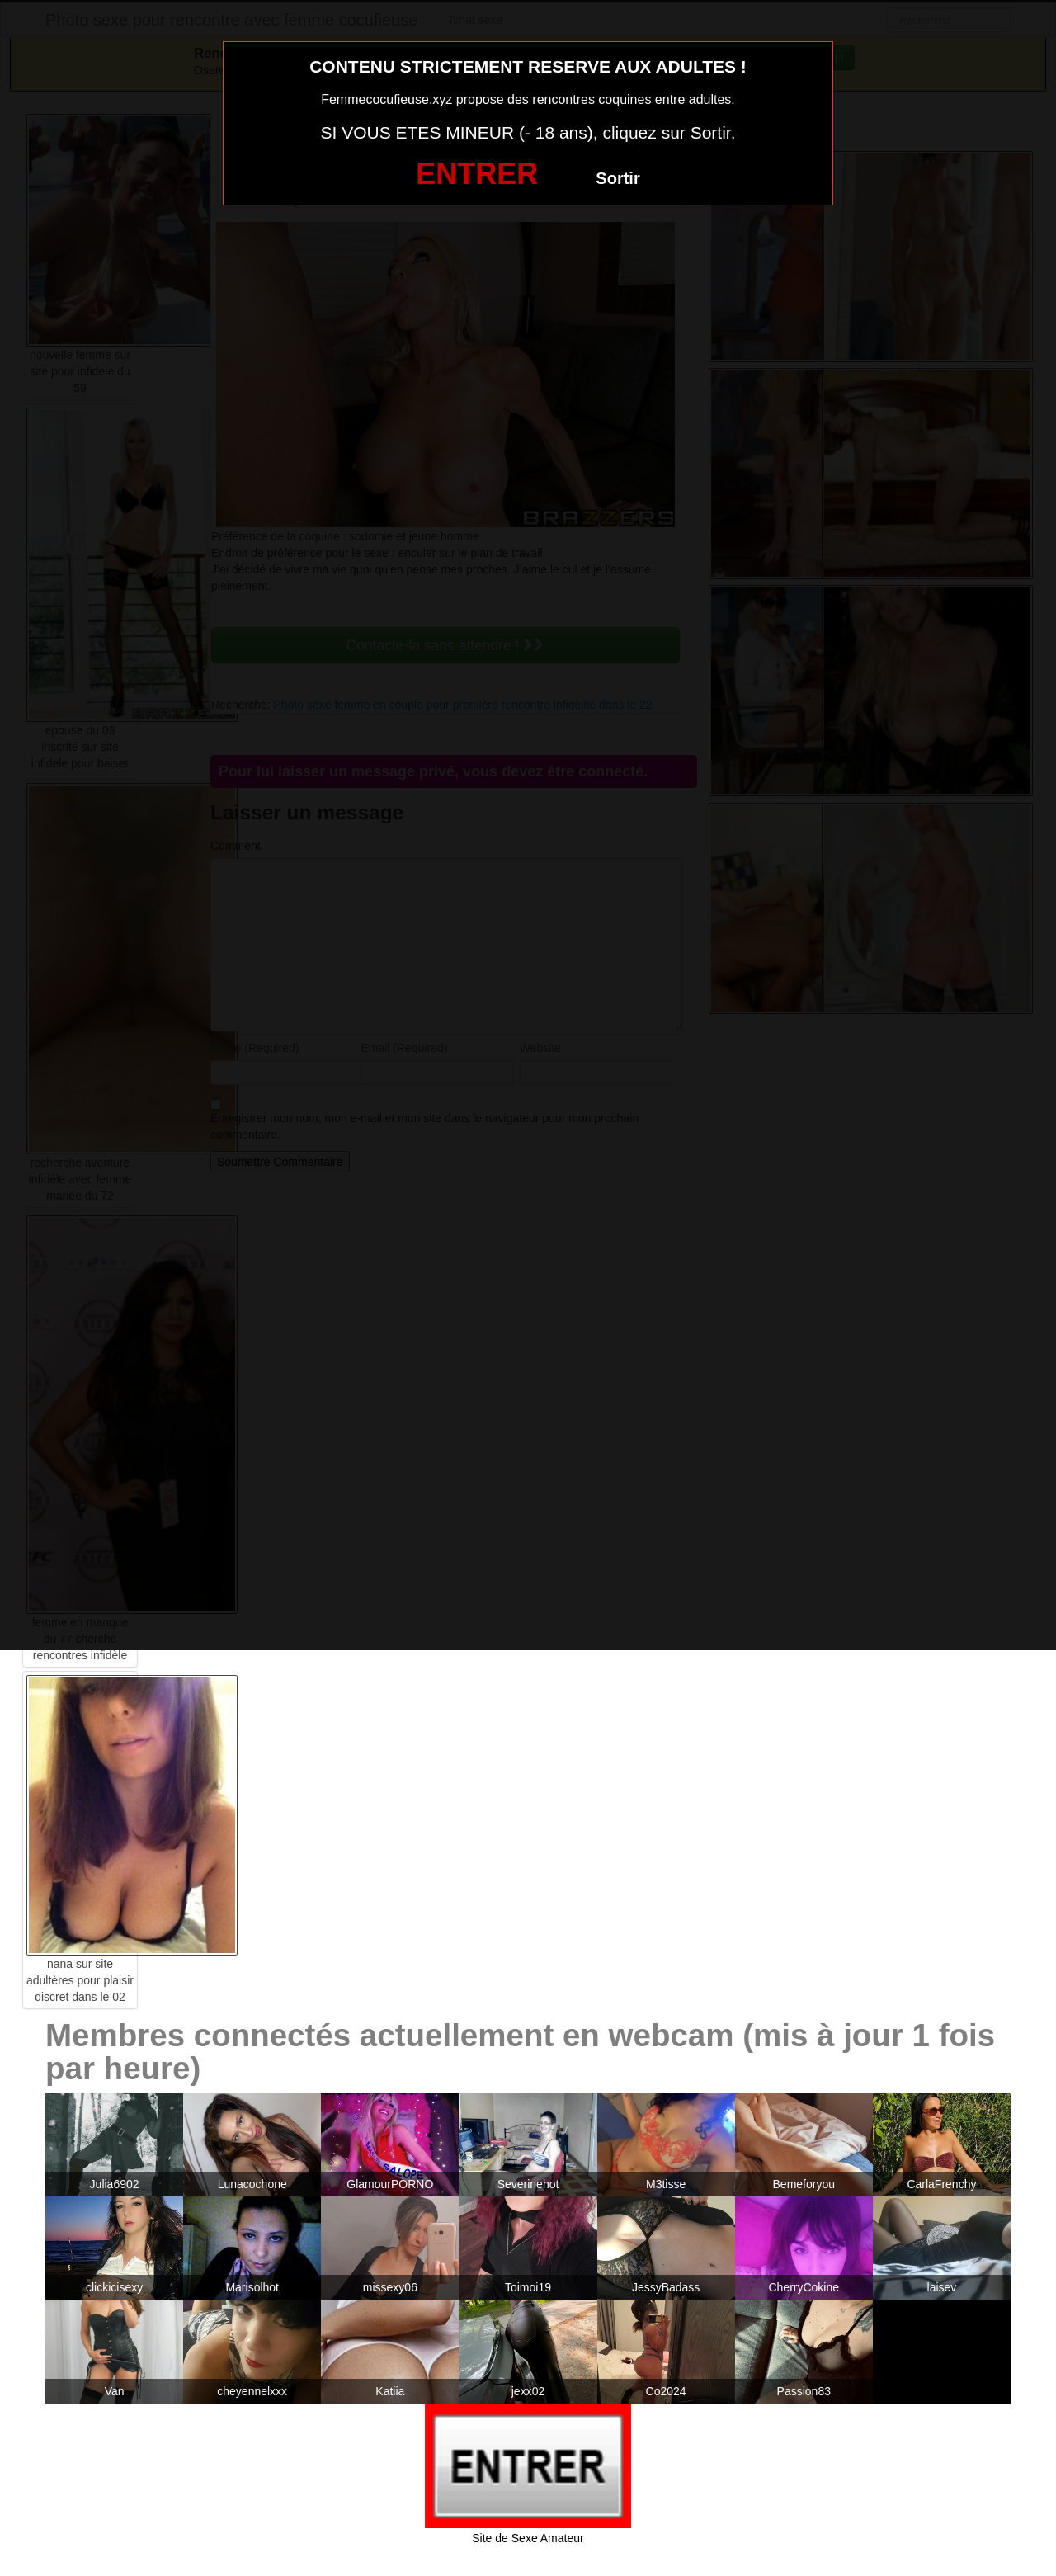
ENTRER (477, 174)
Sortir (617, 178)
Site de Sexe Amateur (527, 2538)
